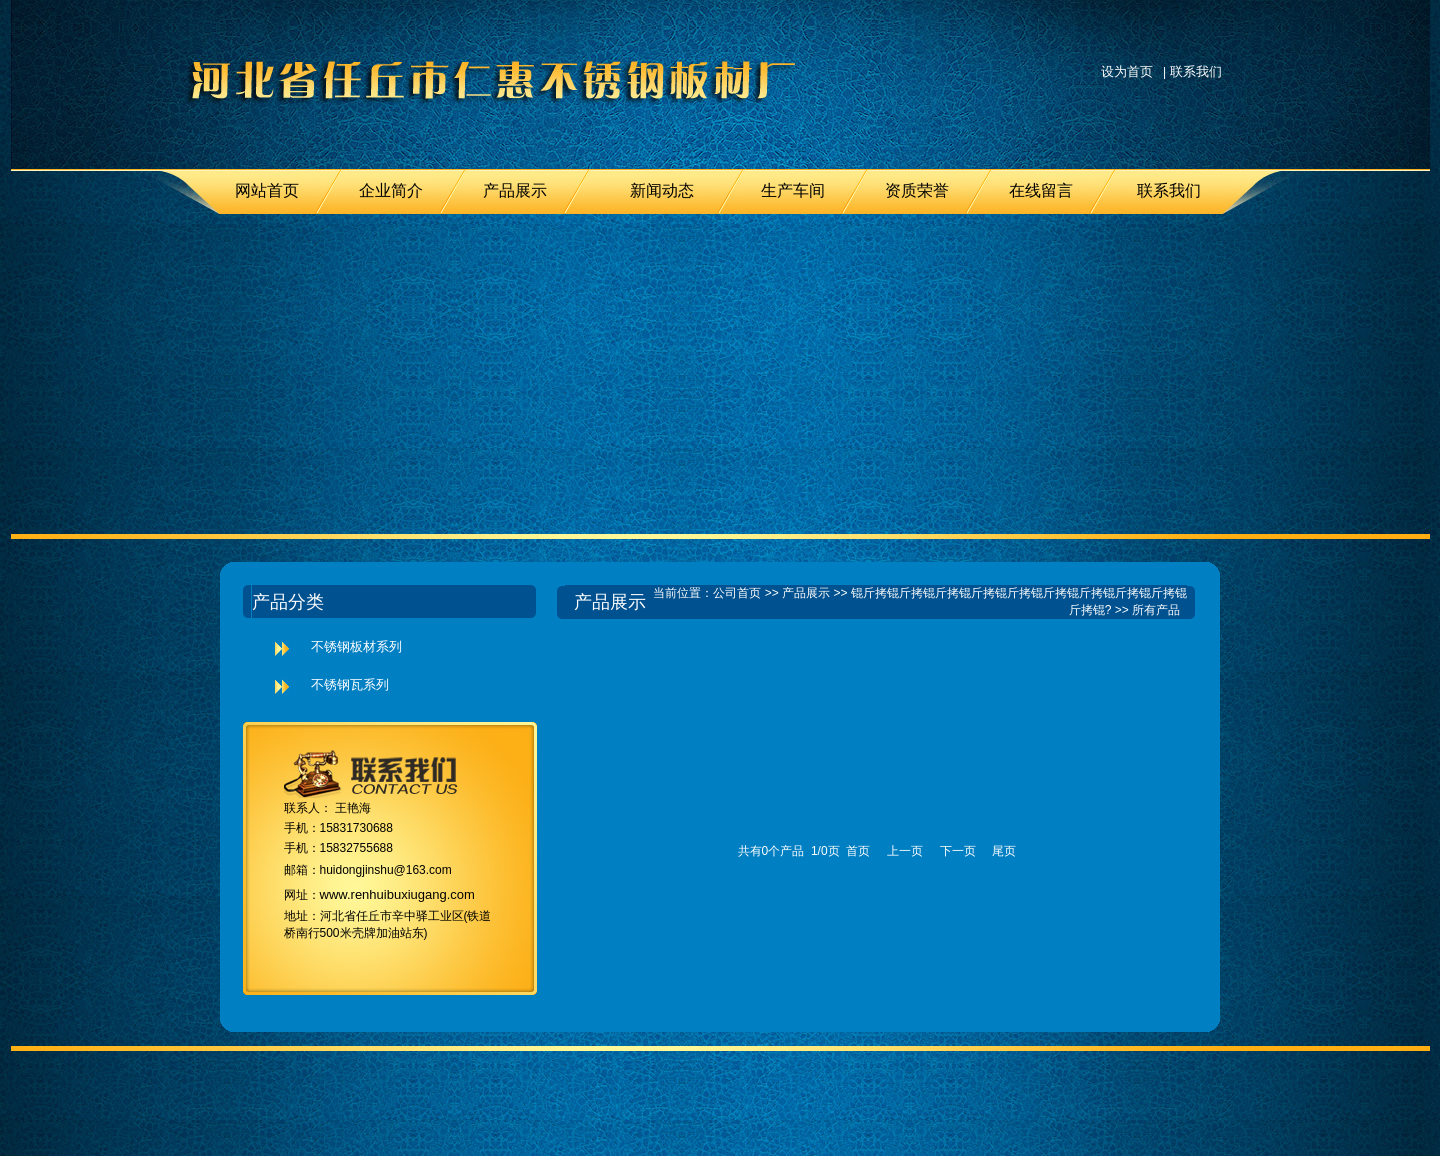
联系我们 (1196, 71)
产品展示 (515, 190)
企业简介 (391, 190)
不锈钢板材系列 (356, 646)
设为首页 (1127, 71)
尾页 (1004, 851)
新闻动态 (662, 190)
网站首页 (267, 190)
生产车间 (793, 190)
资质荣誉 (917, 190)
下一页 (958, 851)
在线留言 (1041, 190)
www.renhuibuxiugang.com (397, 894)
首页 (858, 851)
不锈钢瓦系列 (350, 684)
